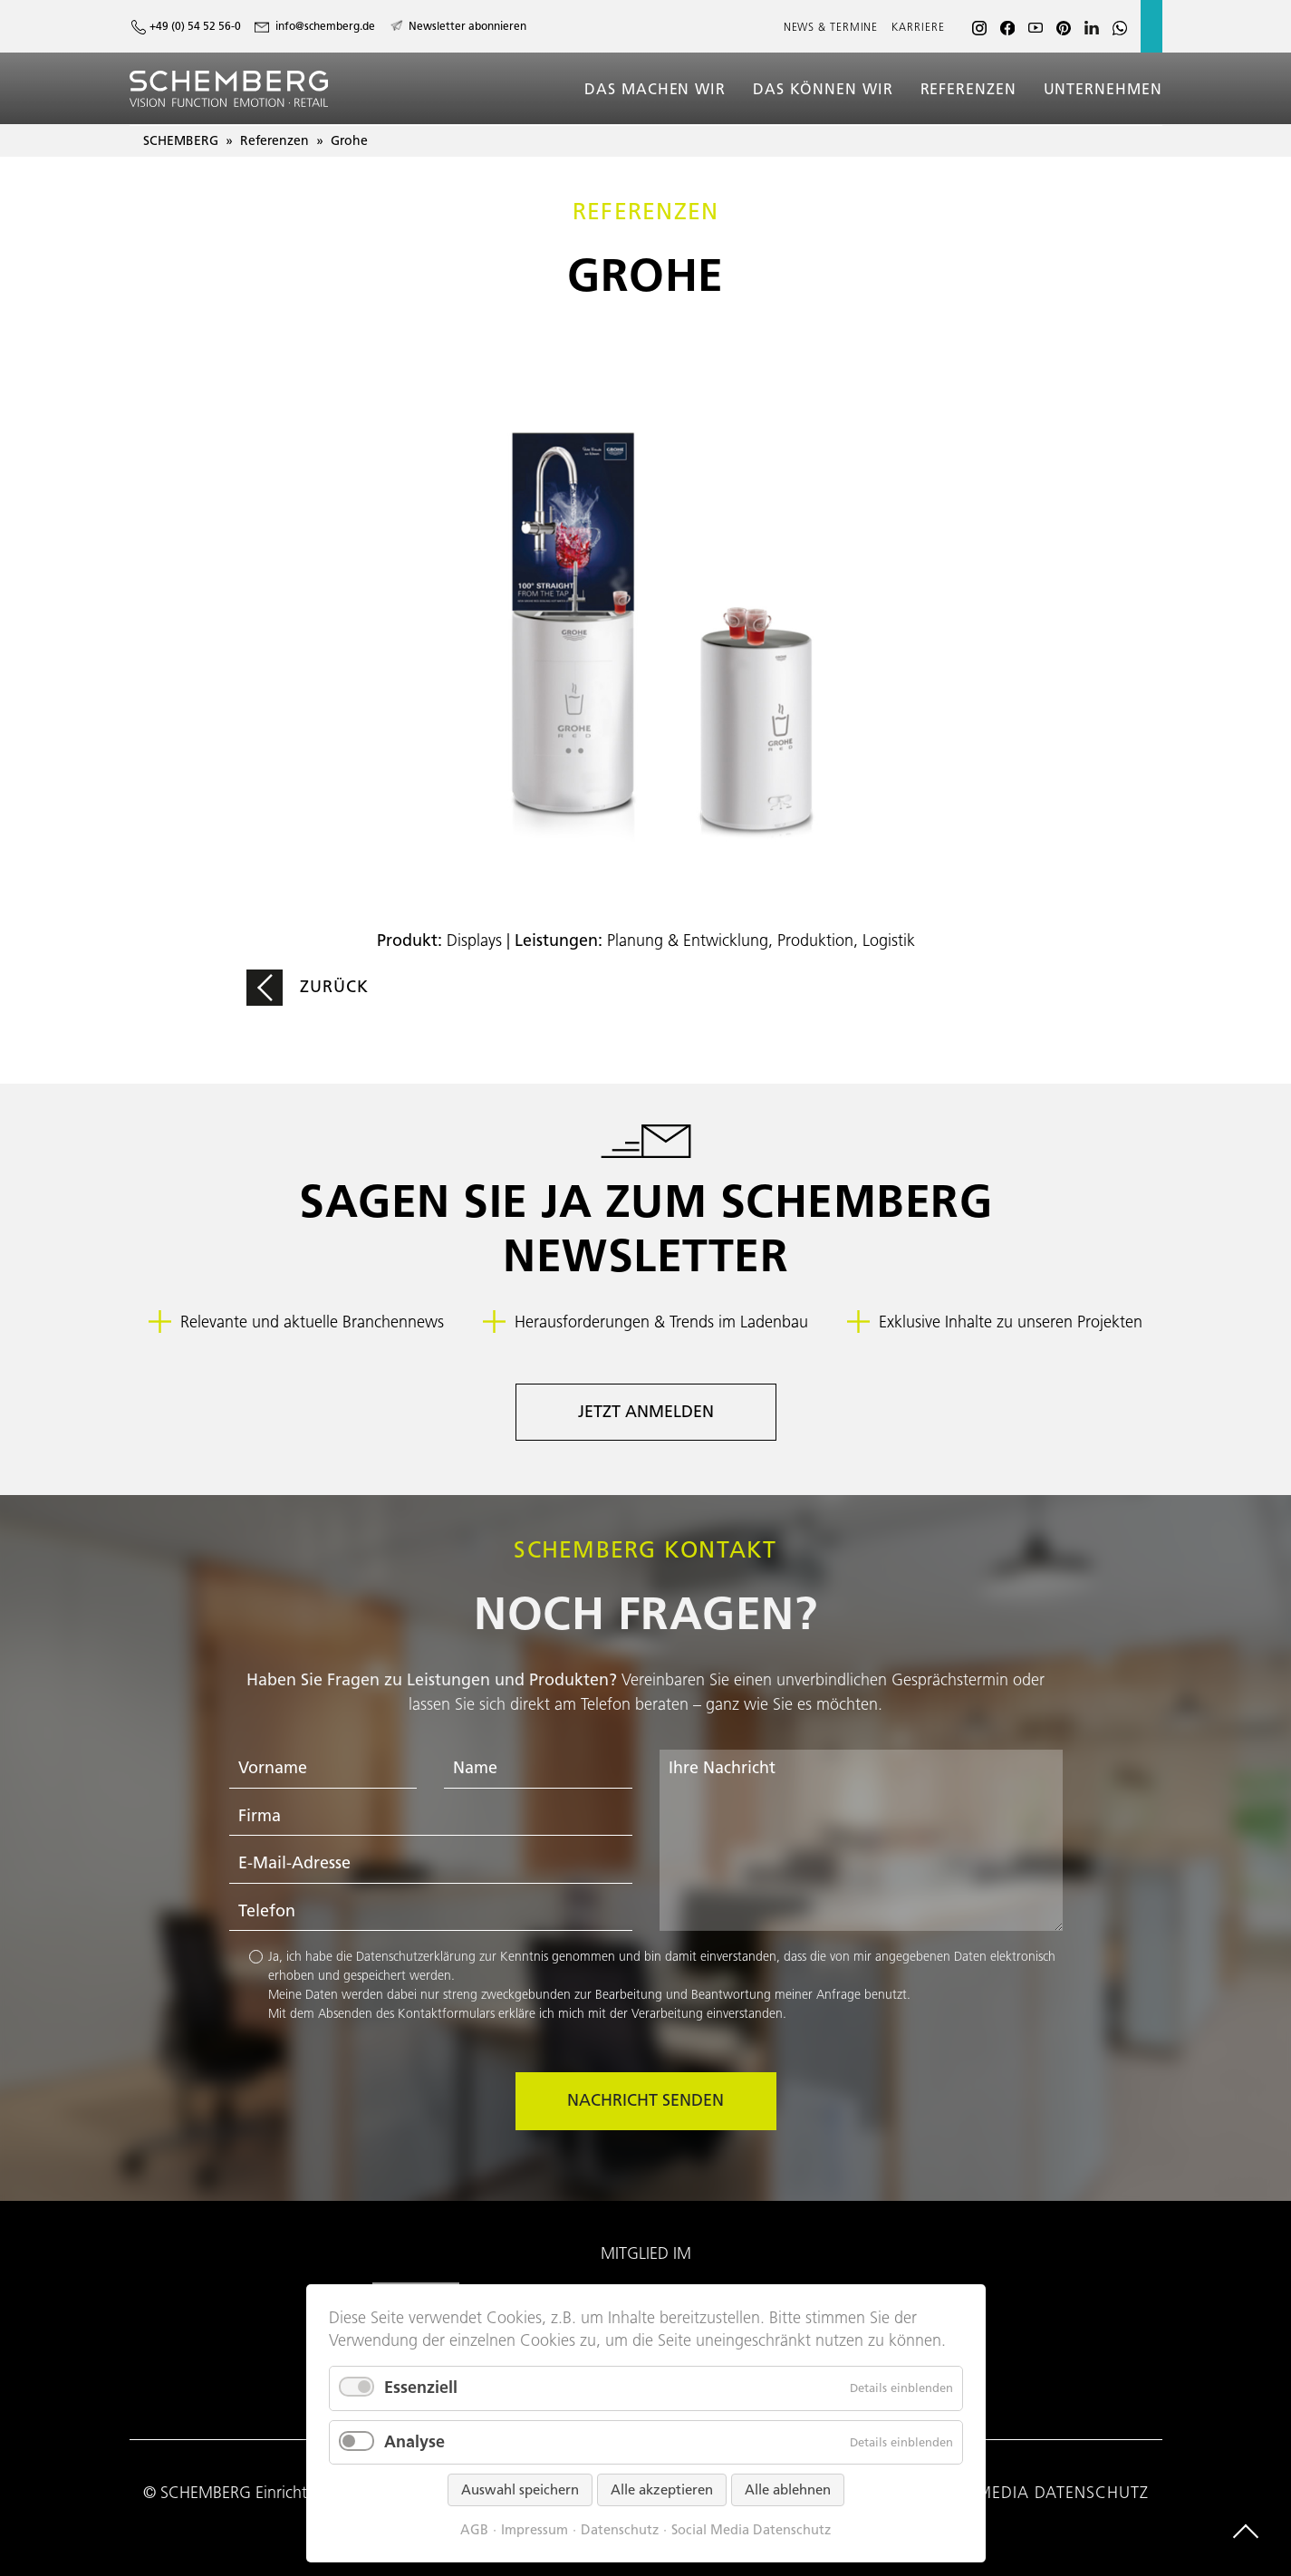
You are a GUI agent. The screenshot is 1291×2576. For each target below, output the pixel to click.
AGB (474, 2530)
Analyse (414, 2442)
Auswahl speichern (520, 2490)
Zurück (335, 987)
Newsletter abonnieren (467, 26)
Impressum (534, 2530)
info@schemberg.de (325, 26)
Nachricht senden (645, 2100)
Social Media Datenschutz (751, 2530)
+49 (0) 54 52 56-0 (195, 26)
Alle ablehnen (788, 2490)
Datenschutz (620, 2530)
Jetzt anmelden (646, 1412)
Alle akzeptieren (662, 2490)
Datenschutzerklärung (416, 1956)
